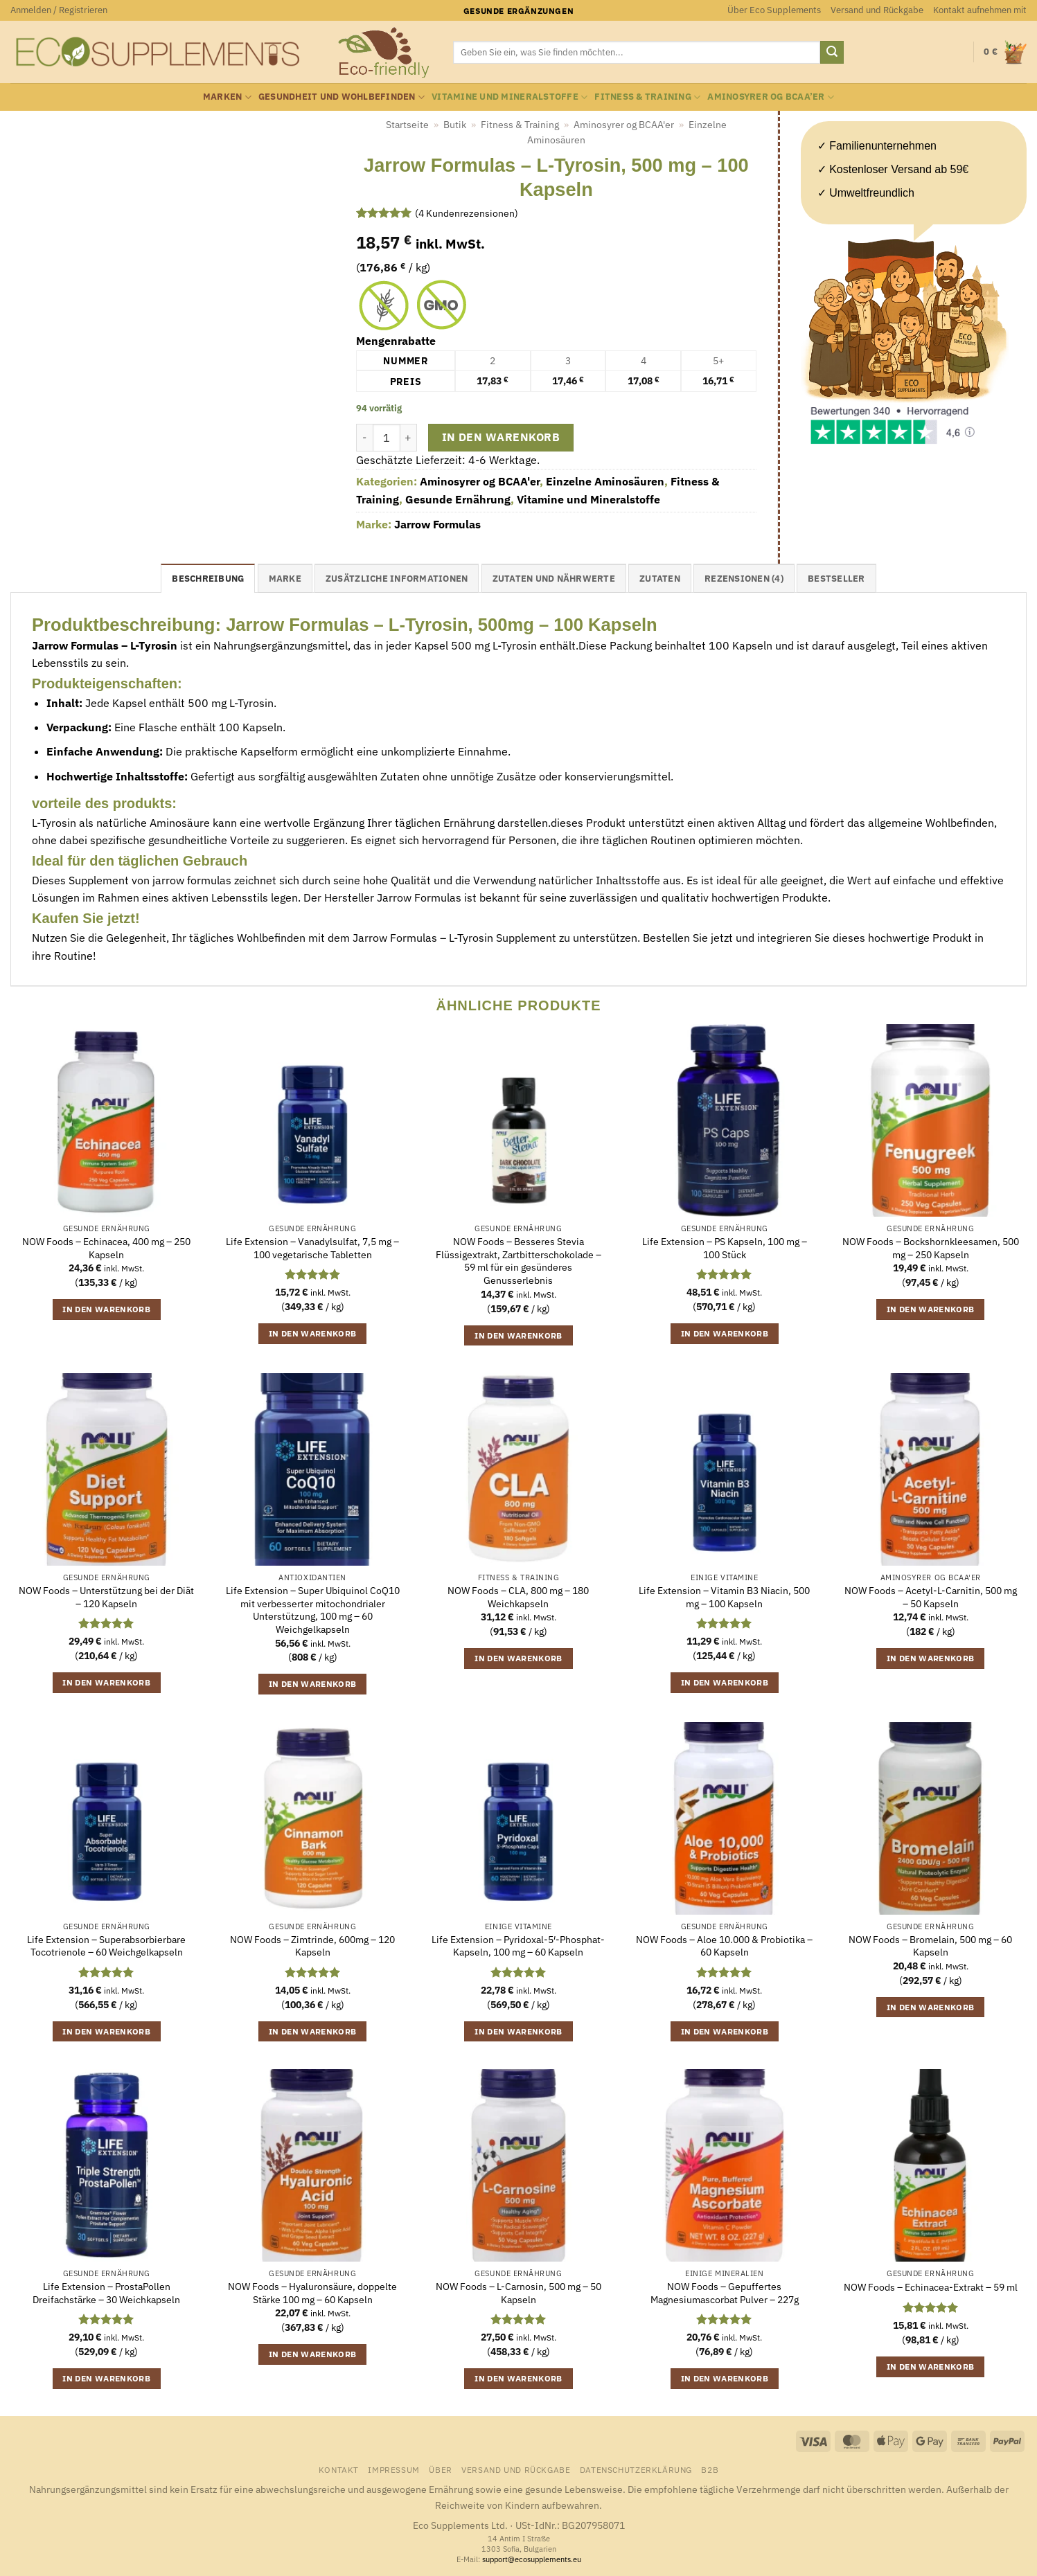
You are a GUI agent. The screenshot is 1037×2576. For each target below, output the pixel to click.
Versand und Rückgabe (877, 10)
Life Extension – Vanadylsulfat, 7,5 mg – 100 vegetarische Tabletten (312, 1248)
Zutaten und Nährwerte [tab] (554, 578)
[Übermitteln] (832, 52)
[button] (58, 10)
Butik (454, 124)
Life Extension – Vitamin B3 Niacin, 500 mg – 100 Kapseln (724, 1597)
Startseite (407, 124)
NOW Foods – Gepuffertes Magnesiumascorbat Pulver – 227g (724, 2293)
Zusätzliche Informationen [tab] (397, 578)
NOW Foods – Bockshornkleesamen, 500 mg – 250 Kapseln (930, 1248)
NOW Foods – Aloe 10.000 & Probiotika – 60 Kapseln (724, 1946)
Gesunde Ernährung (458, 499)
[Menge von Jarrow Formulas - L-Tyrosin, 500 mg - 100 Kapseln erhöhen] (408, 437)
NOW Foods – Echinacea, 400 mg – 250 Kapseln (106, 1248)
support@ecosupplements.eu (531, 2559)
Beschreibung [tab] (208, 578)
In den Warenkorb (501, 437)
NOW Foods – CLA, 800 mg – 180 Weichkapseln (518, 1597)
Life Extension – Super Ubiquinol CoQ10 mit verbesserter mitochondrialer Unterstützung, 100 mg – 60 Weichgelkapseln (313, 1610)
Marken (227, 97)
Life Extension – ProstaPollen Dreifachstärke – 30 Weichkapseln (106, 2293)
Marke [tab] (285, 578)
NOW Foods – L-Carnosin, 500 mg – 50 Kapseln (518, 2293)
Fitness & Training (647, 97)
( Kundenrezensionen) (466, 213)
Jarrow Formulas (437, 524)
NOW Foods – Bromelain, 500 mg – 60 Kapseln (930, 1946)
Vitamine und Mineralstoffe (509, 97)
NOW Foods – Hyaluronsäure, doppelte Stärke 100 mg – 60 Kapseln (312, 2293)
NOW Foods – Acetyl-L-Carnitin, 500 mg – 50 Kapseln (930, 1597)
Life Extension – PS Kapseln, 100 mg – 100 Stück (724, 1248)
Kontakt (339, 2469)
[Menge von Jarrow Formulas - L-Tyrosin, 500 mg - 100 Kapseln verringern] (364, 437)
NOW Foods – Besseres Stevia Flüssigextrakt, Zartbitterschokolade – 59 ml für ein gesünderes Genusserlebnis (518, 1261)
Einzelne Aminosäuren (605, 481)
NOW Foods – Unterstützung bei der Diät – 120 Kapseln (106, 1597)
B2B (709, 2469)
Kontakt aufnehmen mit (980, 10)
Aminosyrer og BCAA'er (624, 124)
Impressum (394, 2469)
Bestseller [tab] (836, 578)
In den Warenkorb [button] (106, 1309)
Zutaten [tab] (659, 578)
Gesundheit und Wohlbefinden (341, 97)
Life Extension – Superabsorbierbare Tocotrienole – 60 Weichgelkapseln (106, 1946)
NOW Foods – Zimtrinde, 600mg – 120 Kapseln (312, 1946)
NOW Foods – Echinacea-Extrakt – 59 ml (931, 2287)
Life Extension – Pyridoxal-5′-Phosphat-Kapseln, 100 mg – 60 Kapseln (518, 1946)
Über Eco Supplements (774, 10)
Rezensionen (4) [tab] (743, 578)
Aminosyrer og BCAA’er (770, 97)
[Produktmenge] (386, 437)
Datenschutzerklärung (636, 2469)
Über (440, 2469)
